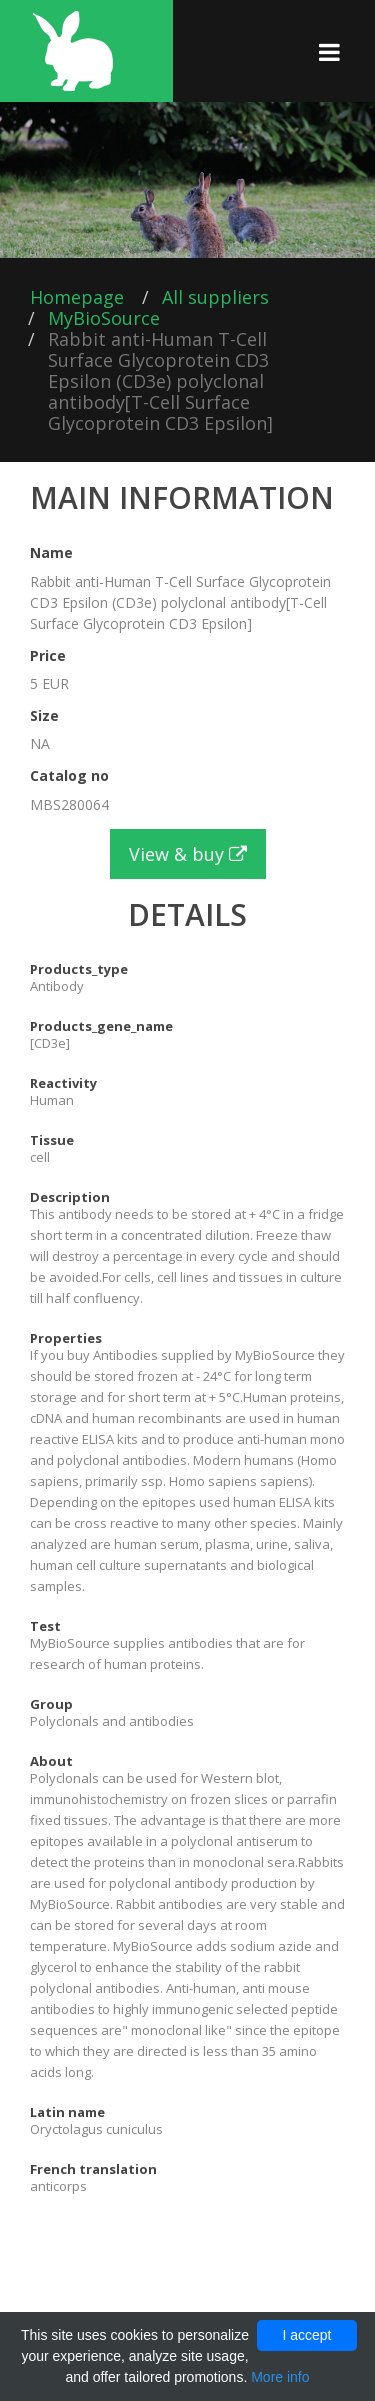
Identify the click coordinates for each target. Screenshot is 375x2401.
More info (280, 2377)
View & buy (188, 854)
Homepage (77, 297)
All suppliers (215, 297)
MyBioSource (104, 318)
